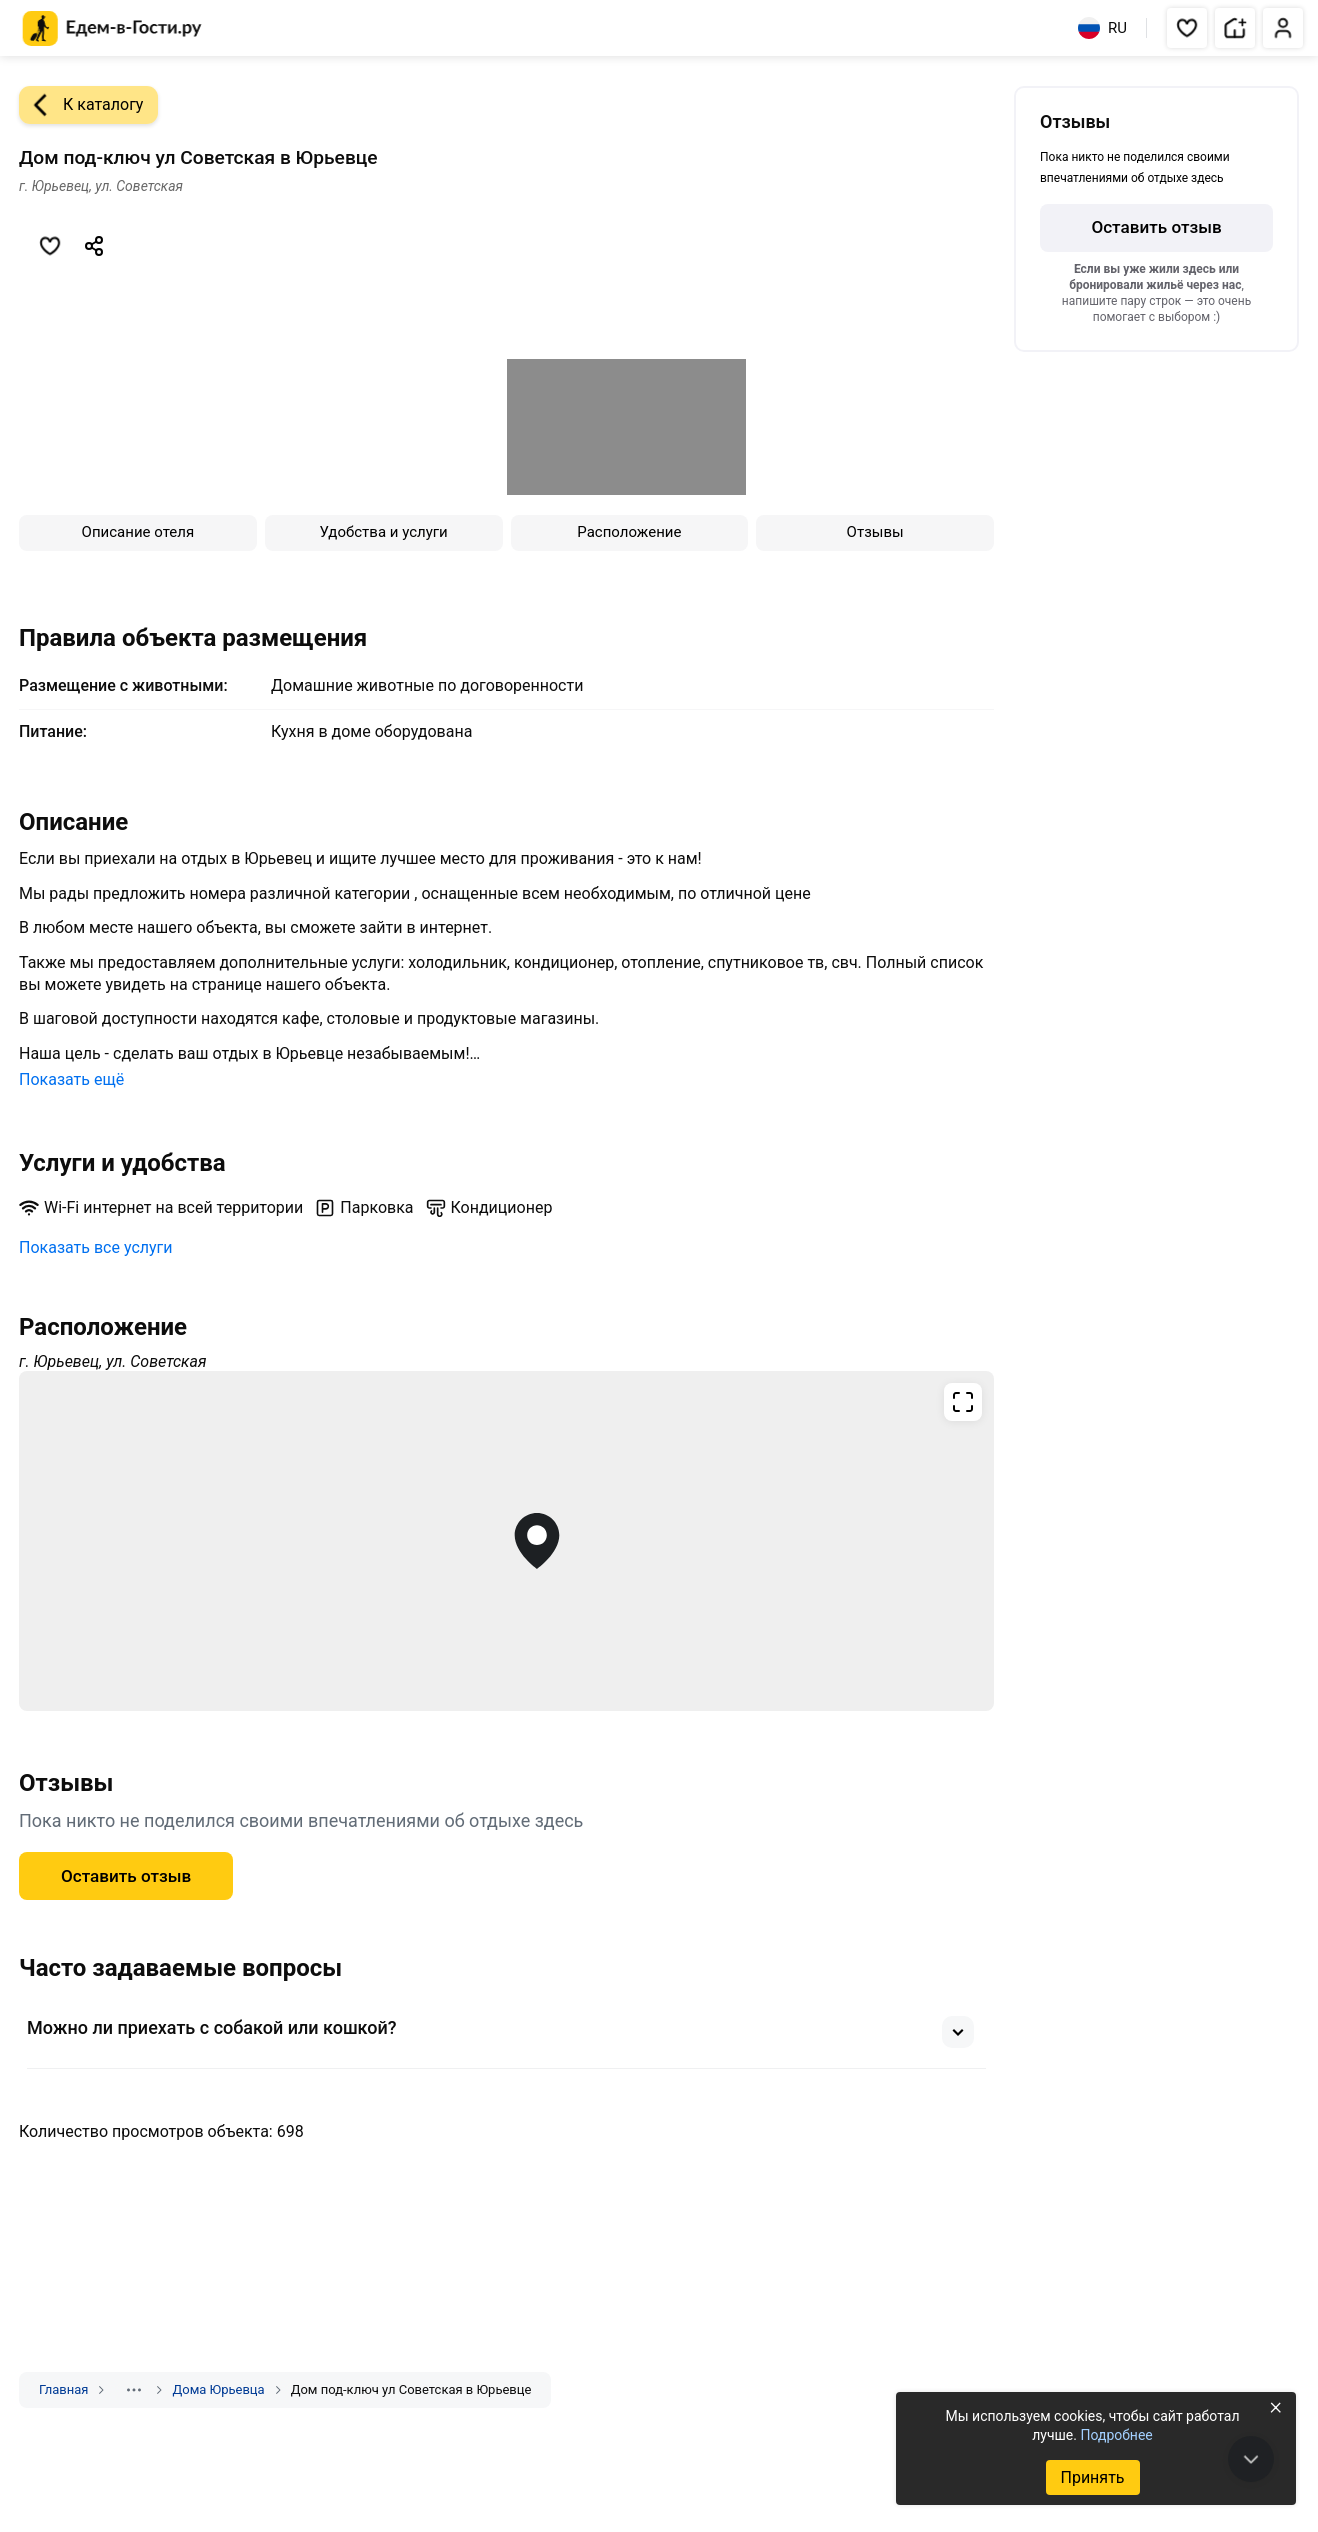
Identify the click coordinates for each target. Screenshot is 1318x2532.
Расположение (629, 532)
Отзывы (875, 532)
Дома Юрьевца (218, 2389)
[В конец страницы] (1251, 2459)
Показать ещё (71, 1079)
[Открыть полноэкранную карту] (506, 1541)
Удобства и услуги (384, 532)
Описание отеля (138, 532)
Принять (1092, 2477)
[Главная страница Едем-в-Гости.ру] (112, 28)
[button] (1187, 28)
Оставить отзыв (126, 1876)
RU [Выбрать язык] (1102, 28)
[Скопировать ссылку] (94, 246)
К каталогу (81, 105)
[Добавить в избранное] (50, 246)
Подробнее (1116, 2435)
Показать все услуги (96, 1247)
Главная (63, 2389)
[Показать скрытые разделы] (134, 2390)
